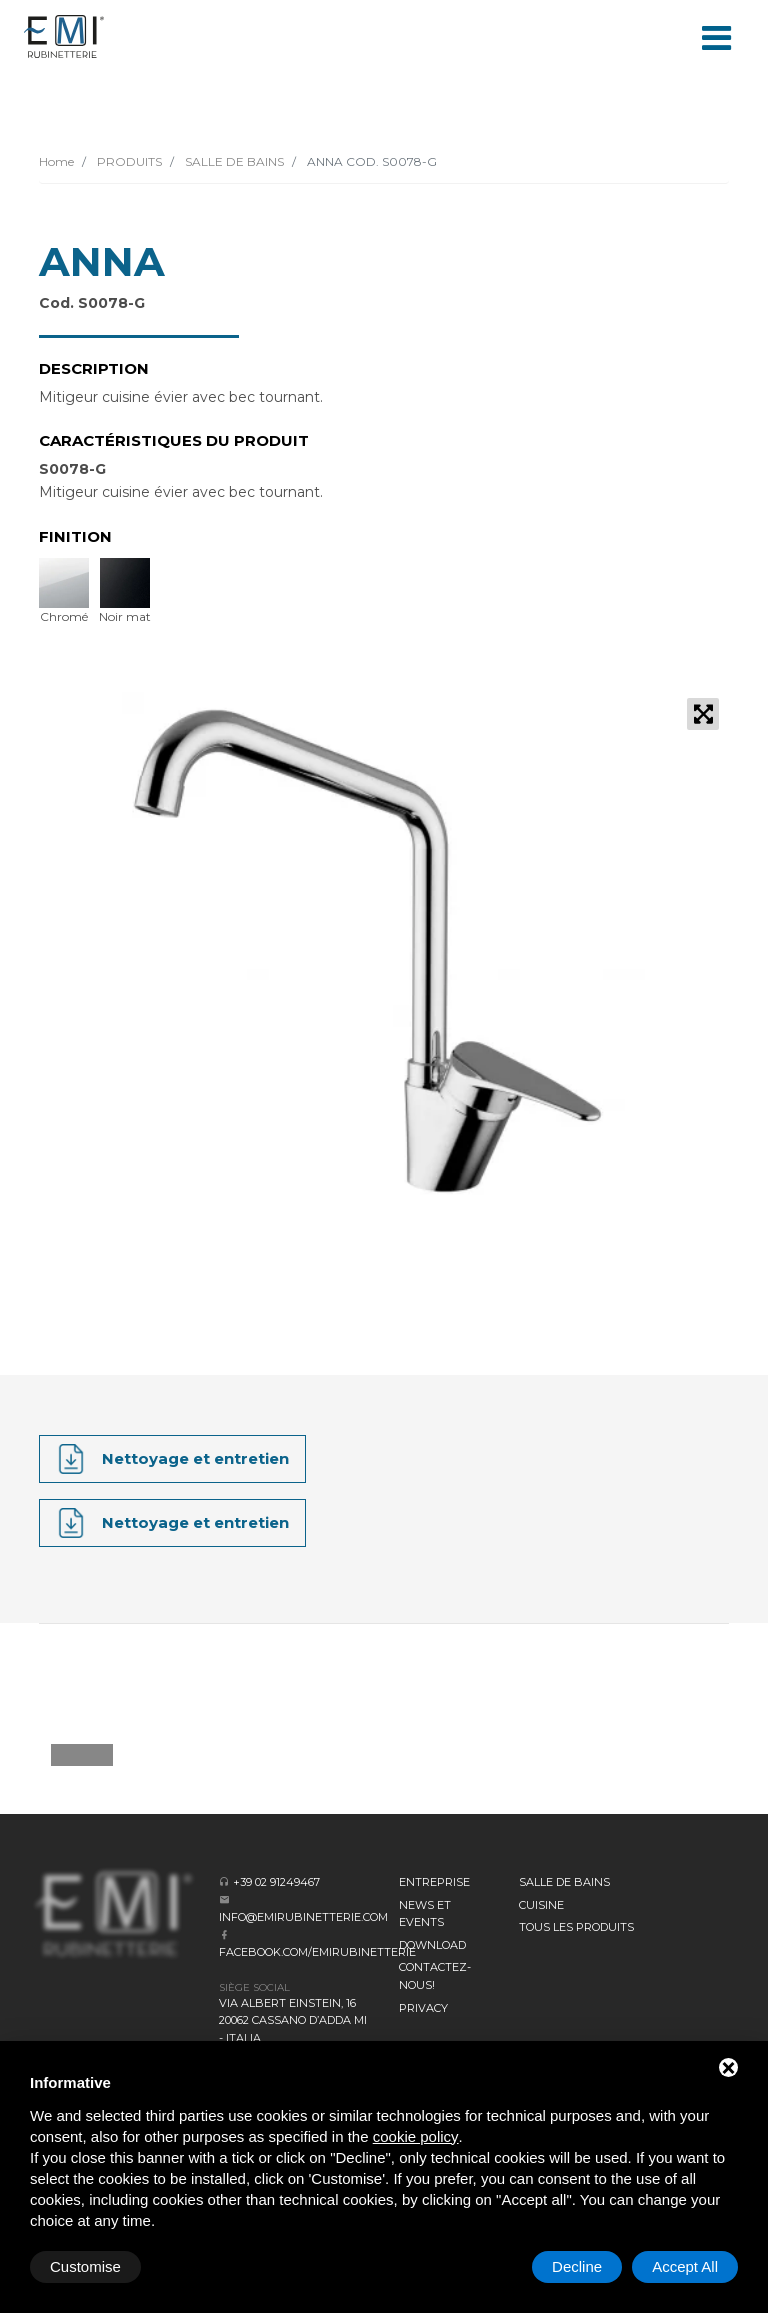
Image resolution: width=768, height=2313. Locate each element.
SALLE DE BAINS (233, 161)
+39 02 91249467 (276, 1882)
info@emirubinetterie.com (303, 1917)
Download (432, 1945)
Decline (577, 2266)
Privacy (423, 2008)
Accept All (685, 2266)
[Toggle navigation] (716, 36)
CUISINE (541, 1905)
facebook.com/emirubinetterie (317, 1952)
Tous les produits (576, 1927)
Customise (85, 2266)
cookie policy (416, 2136)
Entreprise (434, 1882)
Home (56, 161)
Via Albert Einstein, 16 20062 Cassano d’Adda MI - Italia (293, 2020)
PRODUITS (128, 161)
